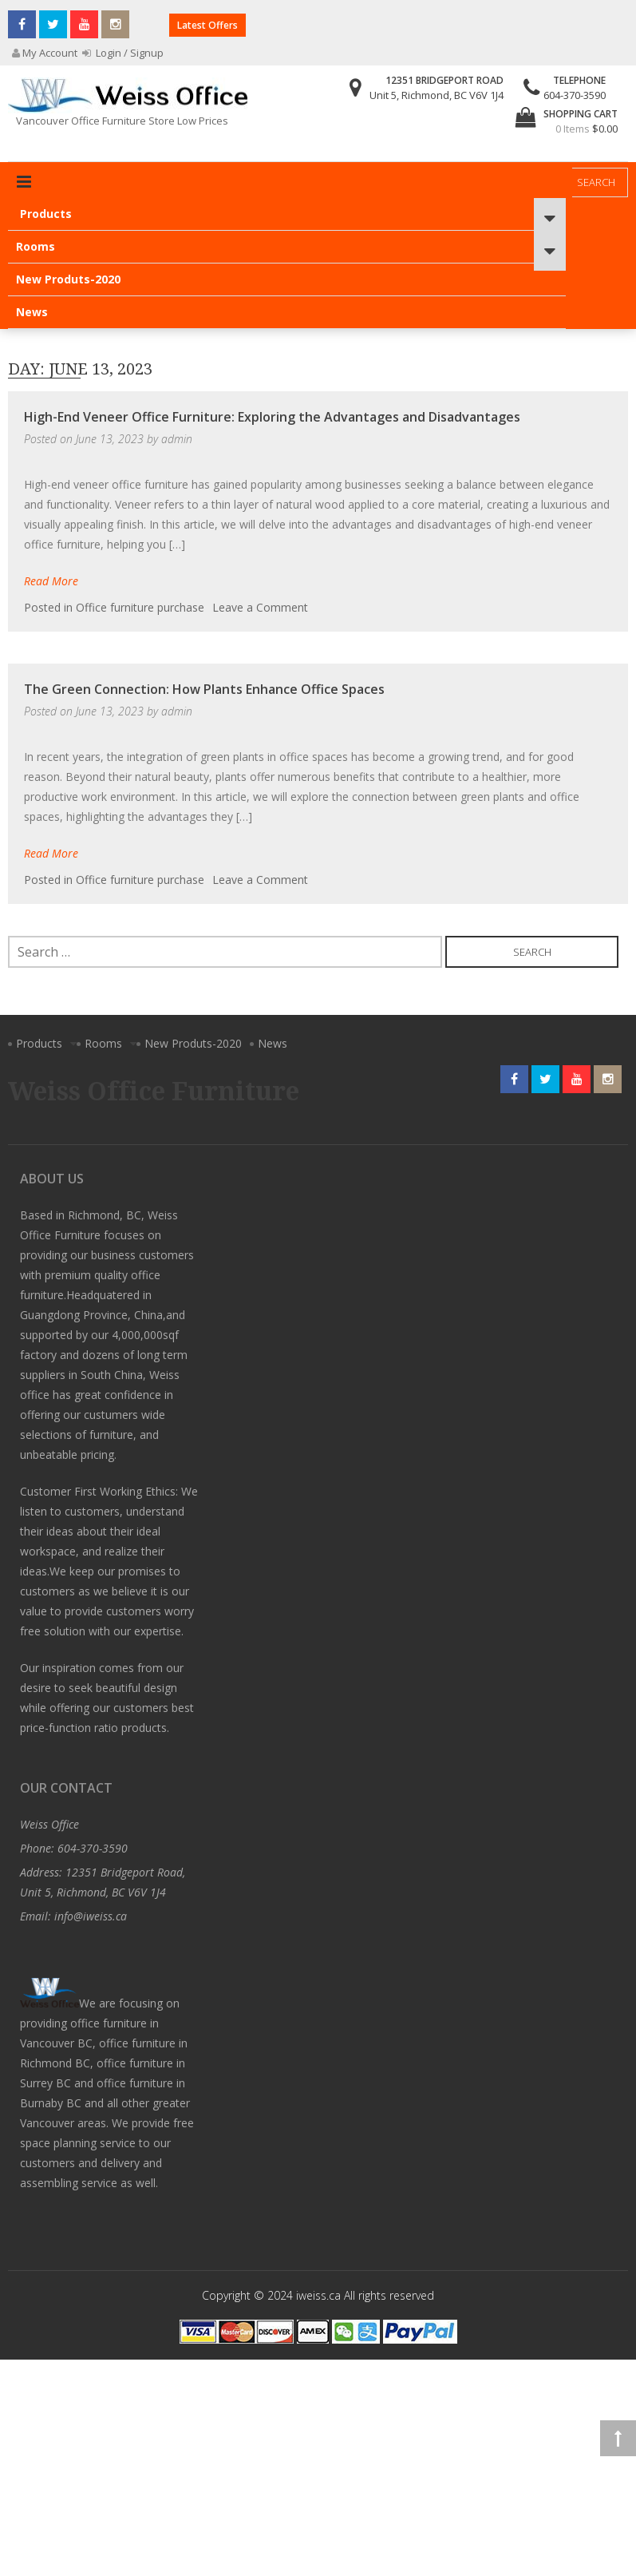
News (32, 311)
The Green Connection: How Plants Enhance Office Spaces (204, 689)
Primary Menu (24, 182)
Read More (51, 581)
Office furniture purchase (140, 607)
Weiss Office (49, 1824)
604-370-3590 (574, 95)
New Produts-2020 (68, 279)
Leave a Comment (260, 607)
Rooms (35, 246)
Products (46, 213)
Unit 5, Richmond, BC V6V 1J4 (436, 95)
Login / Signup (123, 53)
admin (176, 438)
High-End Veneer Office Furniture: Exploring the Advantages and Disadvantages (272, 417)
